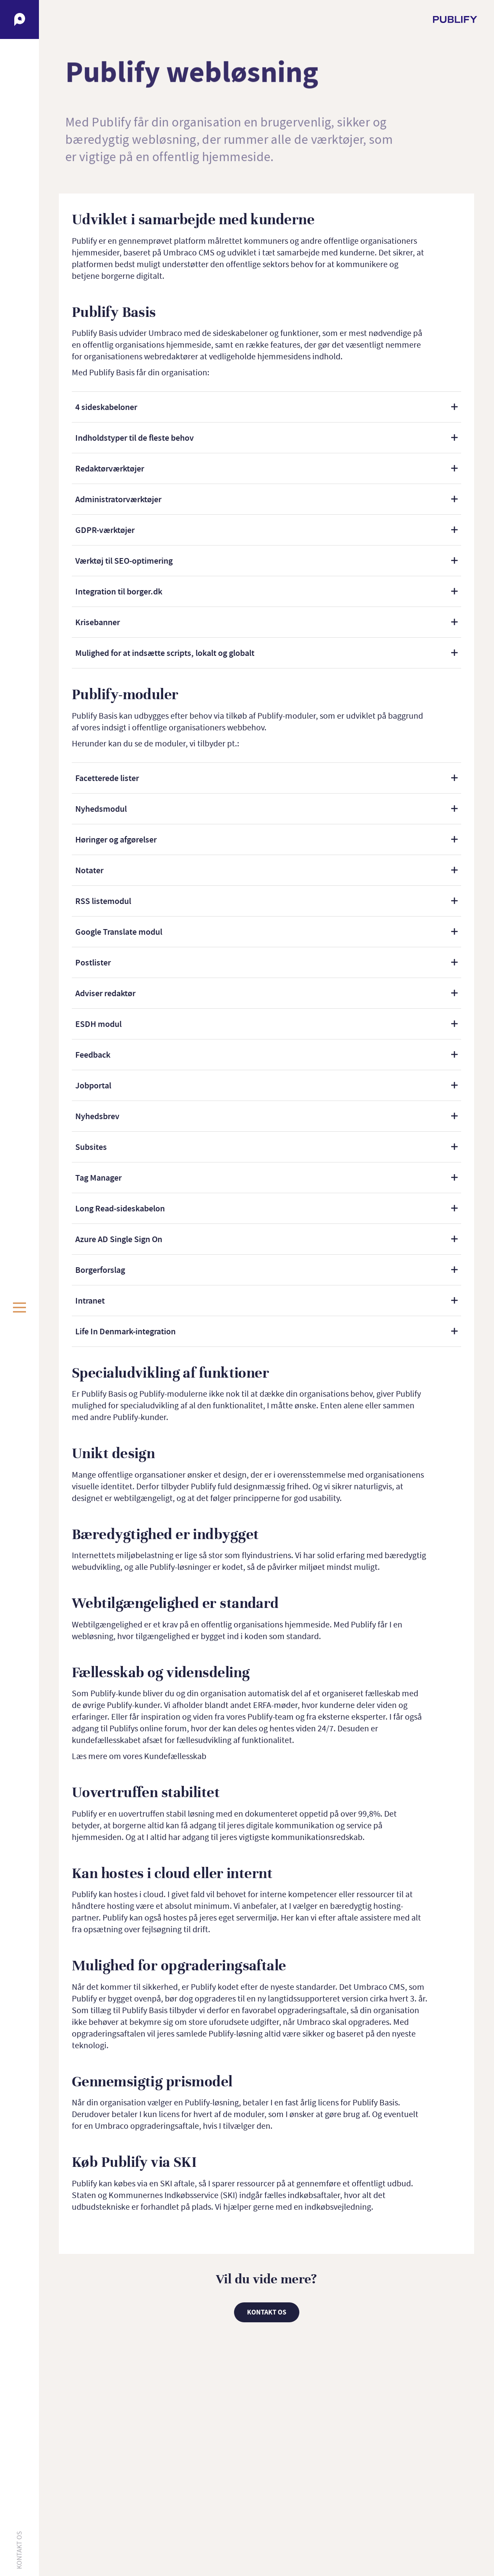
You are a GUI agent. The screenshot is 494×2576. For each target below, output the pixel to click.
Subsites (91, 1146)
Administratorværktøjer (118, 499)
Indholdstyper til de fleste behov (134, 437)
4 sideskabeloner (106, 407)
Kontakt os (19, 2550)
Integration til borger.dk (118, 591)
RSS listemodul (103, 901)
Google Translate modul (118, 931)
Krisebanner (97, 622)
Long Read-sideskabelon (120, 1208)
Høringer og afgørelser (116, 839)
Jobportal (93, 1085)
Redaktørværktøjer (109, 468)
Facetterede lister (107, 778)
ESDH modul (98, 1024)
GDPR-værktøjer (105, 530)
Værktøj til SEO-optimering (124, 560)
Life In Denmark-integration (125, 1331)
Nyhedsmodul (101, 808)
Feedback (92, 1054)
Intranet (90, 1300)
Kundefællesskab (175, 1756)
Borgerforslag (100, 1269)
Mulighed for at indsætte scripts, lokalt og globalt (164, 653)
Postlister (93, 962)
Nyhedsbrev (97, 1116)
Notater (89, 870)
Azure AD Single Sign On (118, 1239)
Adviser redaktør (105, 993)
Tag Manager (98, 1177)
